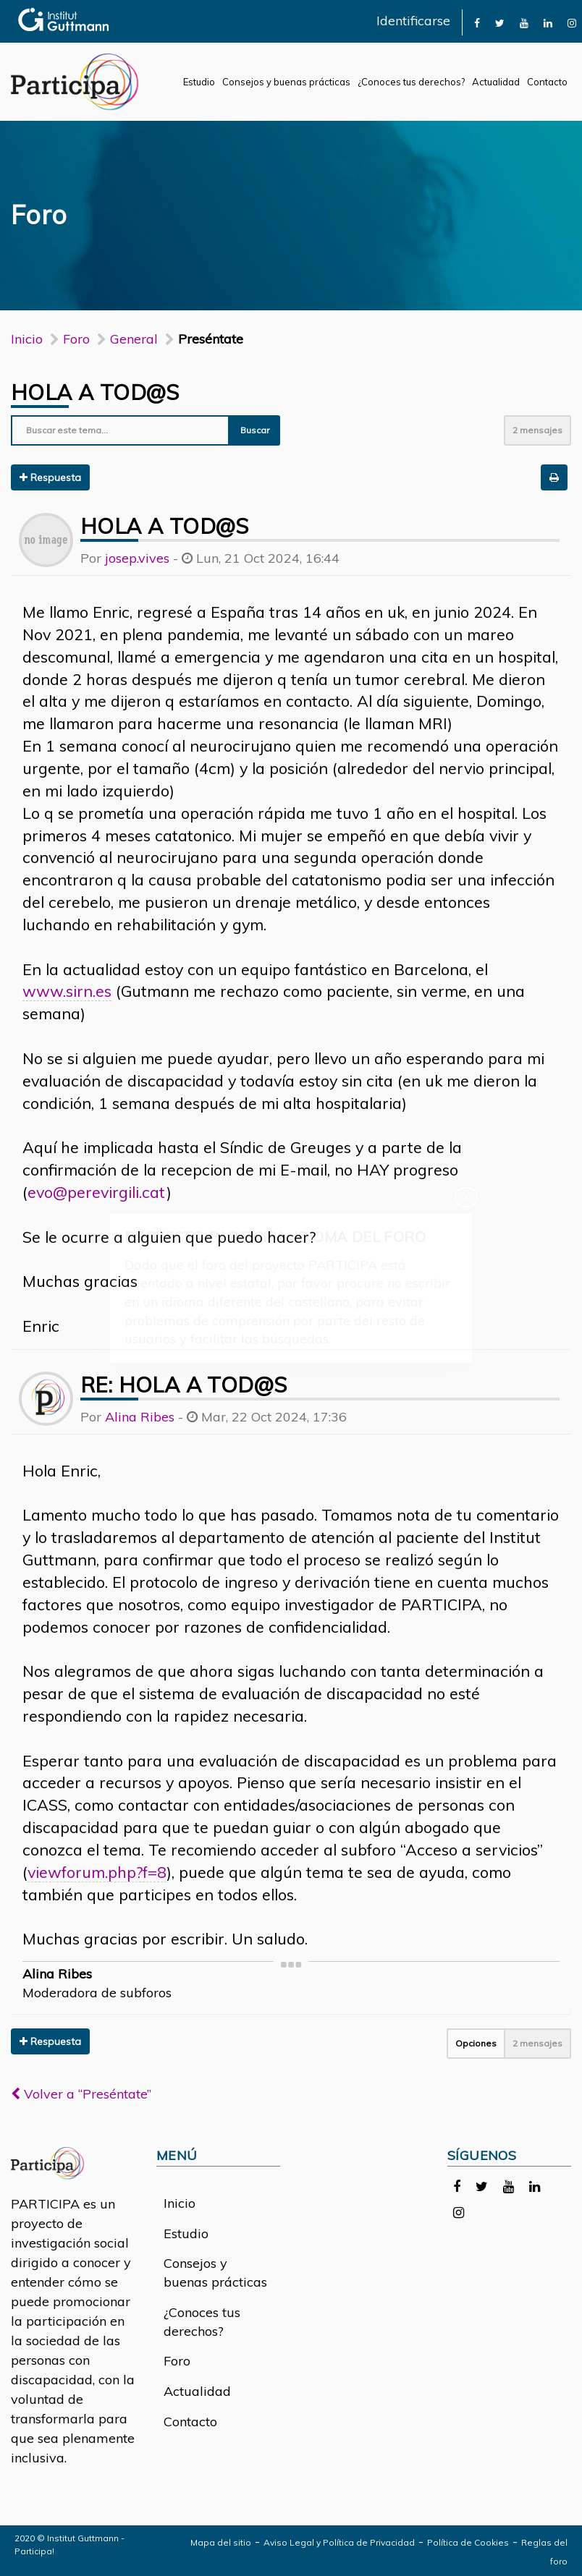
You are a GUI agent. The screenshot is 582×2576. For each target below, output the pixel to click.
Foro (177, 2360)
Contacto (547, 82)
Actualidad (496, 82)
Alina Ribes (139, 1416)
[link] (477, 22)
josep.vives (137, 558)
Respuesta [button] (50, 477)
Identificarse (413, 20)
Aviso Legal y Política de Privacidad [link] (339, 2542)
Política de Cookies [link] (468, 2542)
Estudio (199, 82)
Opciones (476, 2043)
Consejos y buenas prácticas (286, 82)
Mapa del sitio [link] (220, 2542)
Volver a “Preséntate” (81, 2094)
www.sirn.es (66, 990)
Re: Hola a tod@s (183, 1385)
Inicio (27, 339)
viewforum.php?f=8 (97, 1872)
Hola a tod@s (95, 392)
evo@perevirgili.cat (97, 1192)
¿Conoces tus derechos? (411, 82)
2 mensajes (537, 430)
